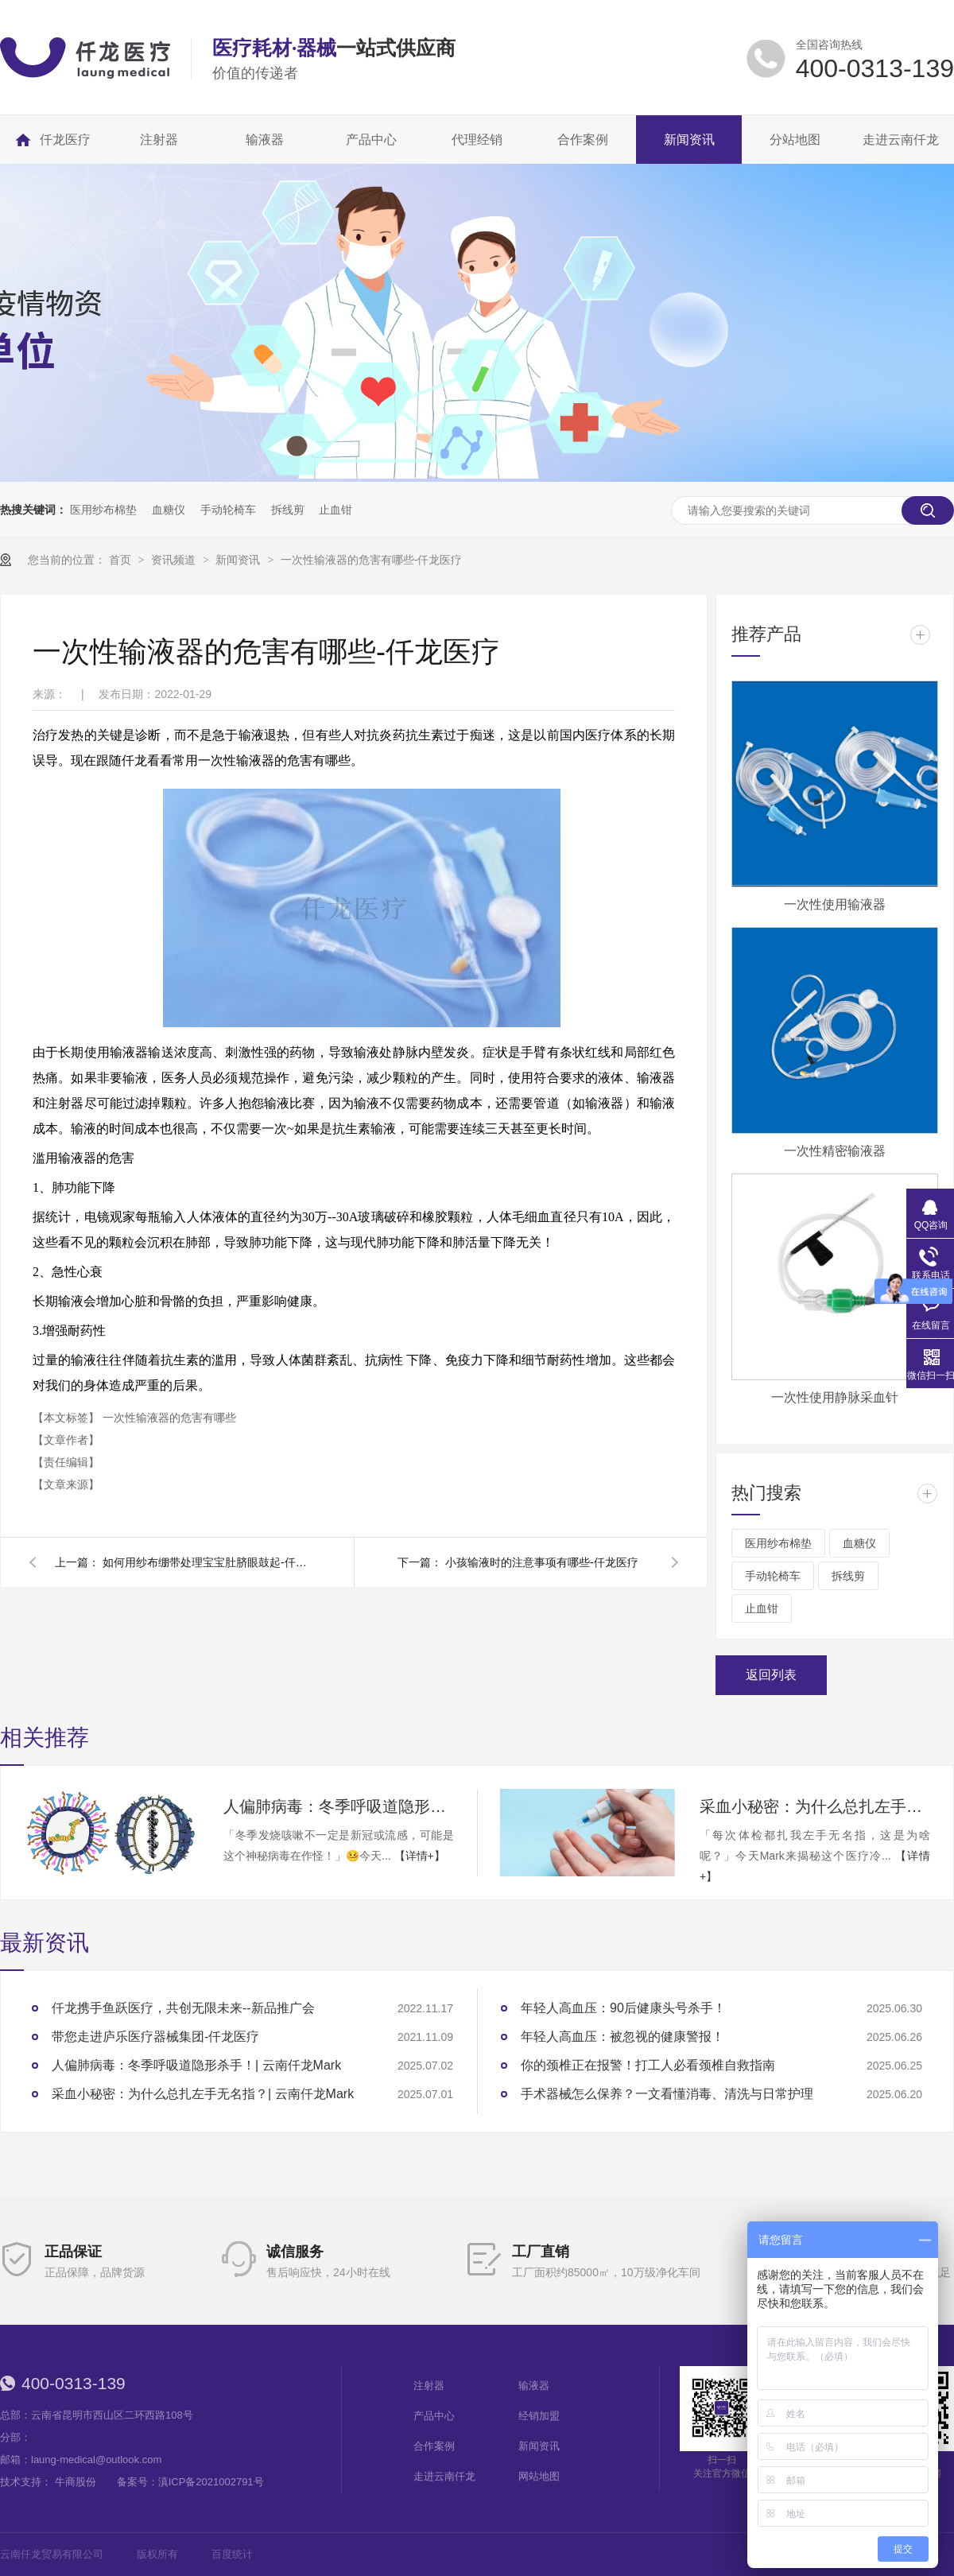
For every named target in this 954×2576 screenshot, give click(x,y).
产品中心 (434, 2416)
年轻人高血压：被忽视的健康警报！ (622, 2036)
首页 (121, 559)
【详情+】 (419, 1855)
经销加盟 (539, 2416)
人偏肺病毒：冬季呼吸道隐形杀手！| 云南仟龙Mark (338, 1806)
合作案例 (434, 2446)
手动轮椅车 (228, 509)
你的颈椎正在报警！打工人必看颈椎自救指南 (648, 2065)
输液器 (533, 2386)
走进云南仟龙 (444, 2476)
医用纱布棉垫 (103, 509)
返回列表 (771, 1675)
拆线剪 (287, 509)
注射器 (428, 2386)
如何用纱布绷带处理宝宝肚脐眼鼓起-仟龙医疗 (206, 1562)
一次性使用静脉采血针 (834, 1397)
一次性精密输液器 (835, 1151)
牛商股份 (75, 2482)
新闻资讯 (239, 559)
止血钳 (335, 509)
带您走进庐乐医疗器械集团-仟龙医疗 (155, 2036)
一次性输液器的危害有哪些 (169, 1417)
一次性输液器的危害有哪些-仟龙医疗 (372, 559)
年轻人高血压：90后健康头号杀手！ (623, 2008)
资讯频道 (175, 559)
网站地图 (539, 2476)
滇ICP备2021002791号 (211, 2482)
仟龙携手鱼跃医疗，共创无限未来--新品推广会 (183, 2008)
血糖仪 (168, 509)
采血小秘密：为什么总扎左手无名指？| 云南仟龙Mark (815, 1806)
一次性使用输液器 (835, 904)
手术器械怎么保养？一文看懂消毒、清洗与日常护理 (667, 2094)
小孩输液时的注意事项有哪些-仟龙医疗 (541, 1562)
